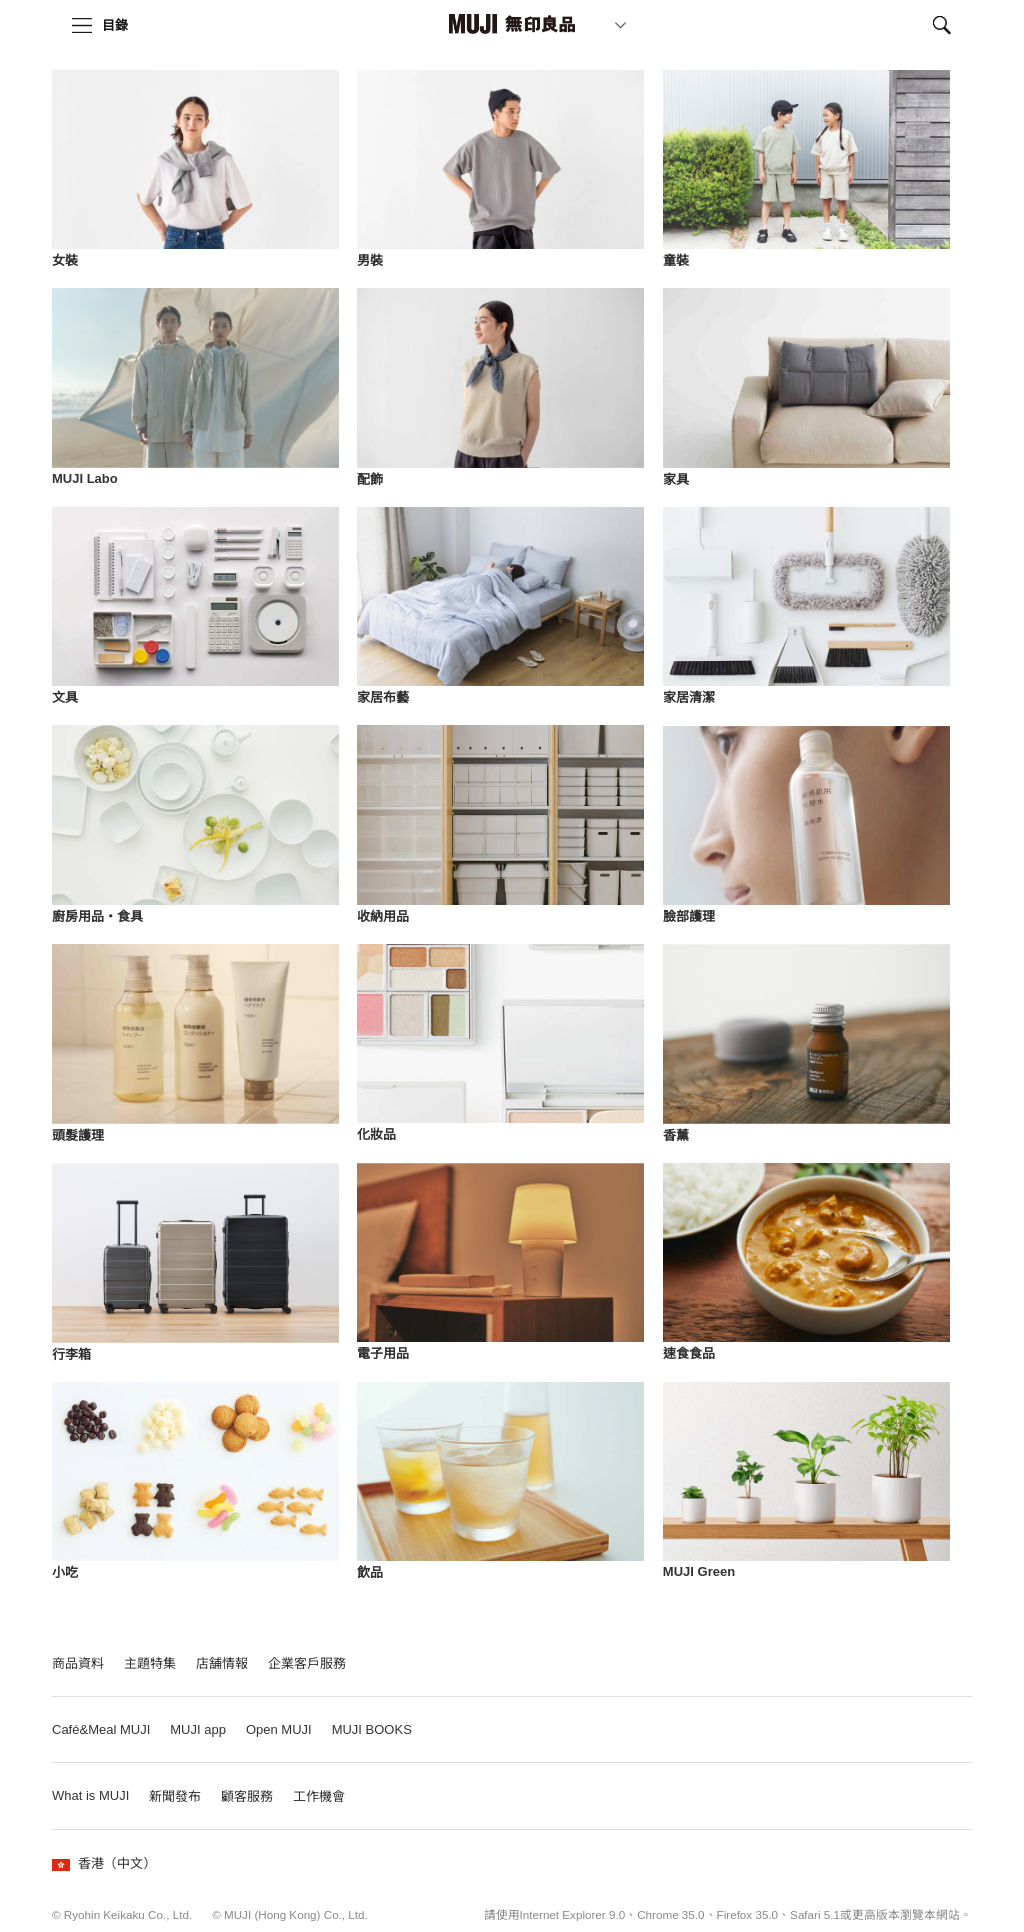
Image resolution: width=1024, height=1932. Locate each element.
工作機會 (319, 1796)
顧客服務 (247, 1796)
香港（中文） (104, 1863)
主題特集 (150, 1663)
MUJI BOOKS (372, 1729)
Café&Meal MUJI (101, 1729)
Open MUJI (279, 1729)
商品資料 (78, 1663)
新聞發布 (175, 1796)
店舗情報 (222, 1663)
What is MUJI (90, 1795)
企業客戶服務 (307, 1663)
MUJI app (198, 1729)
